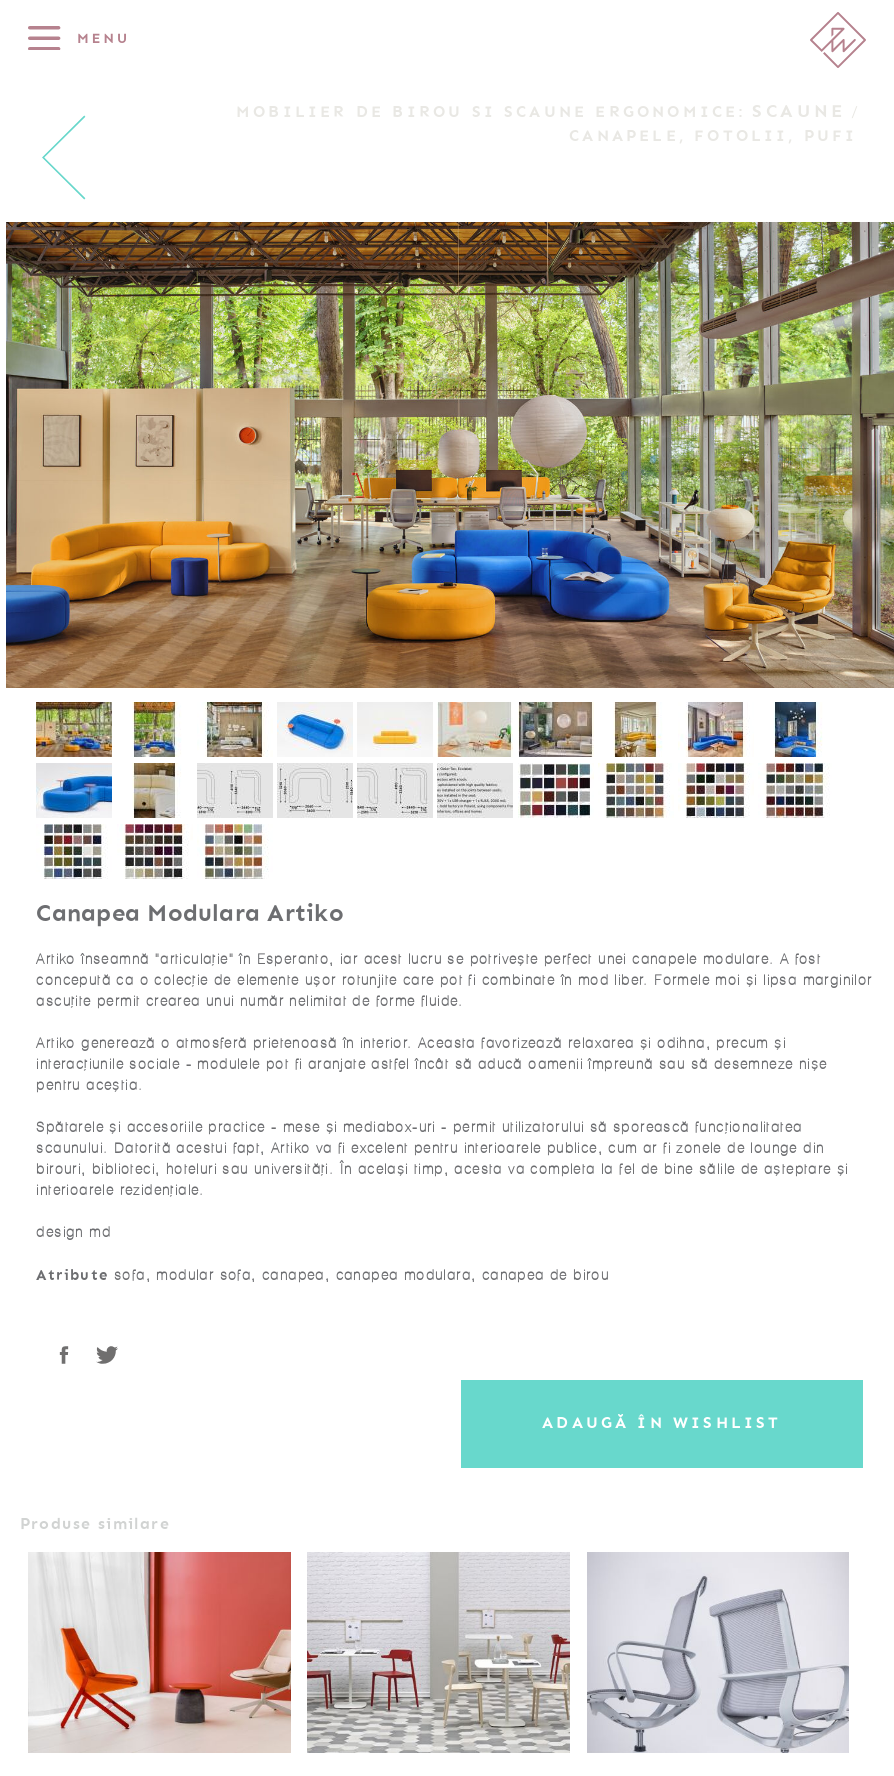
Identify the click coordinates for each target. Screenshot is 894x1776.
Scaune (799, 111)
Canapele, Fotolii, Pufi (713, 136)
